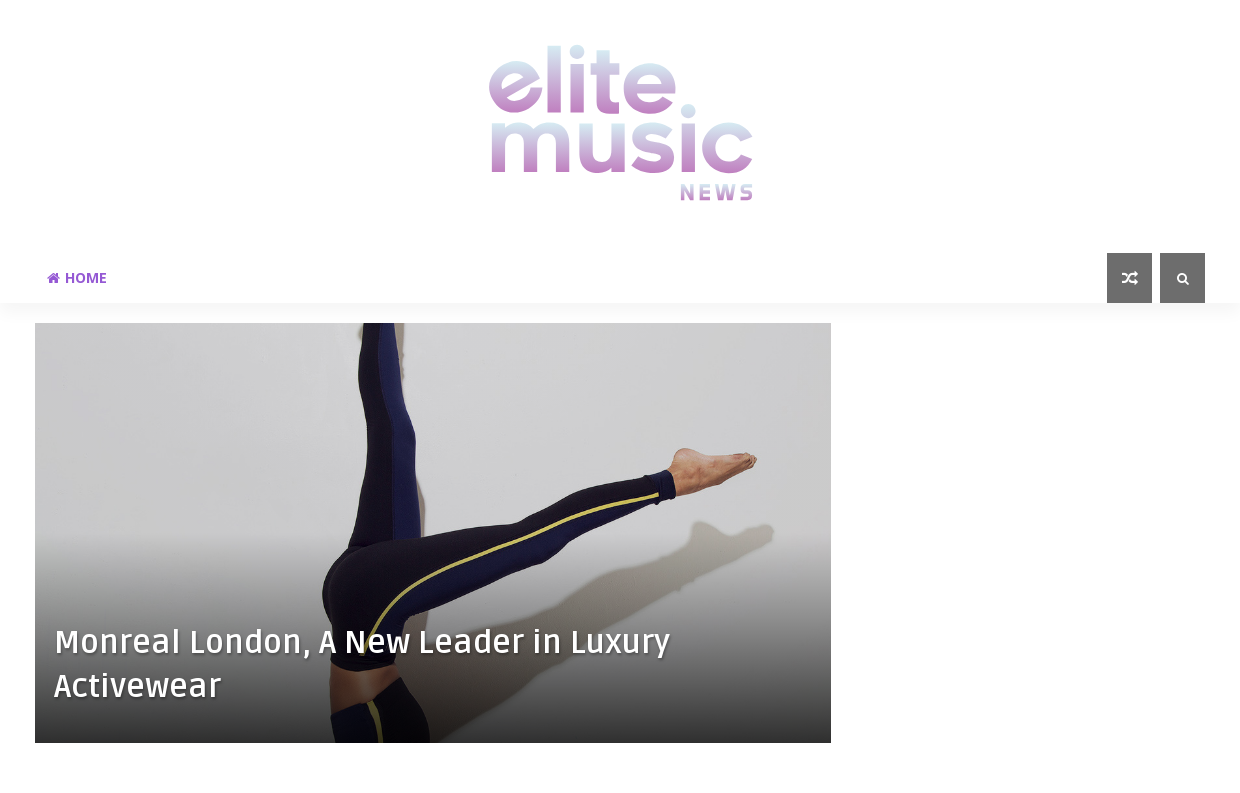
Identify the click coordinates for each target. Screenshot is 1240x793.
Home (77, 277)
